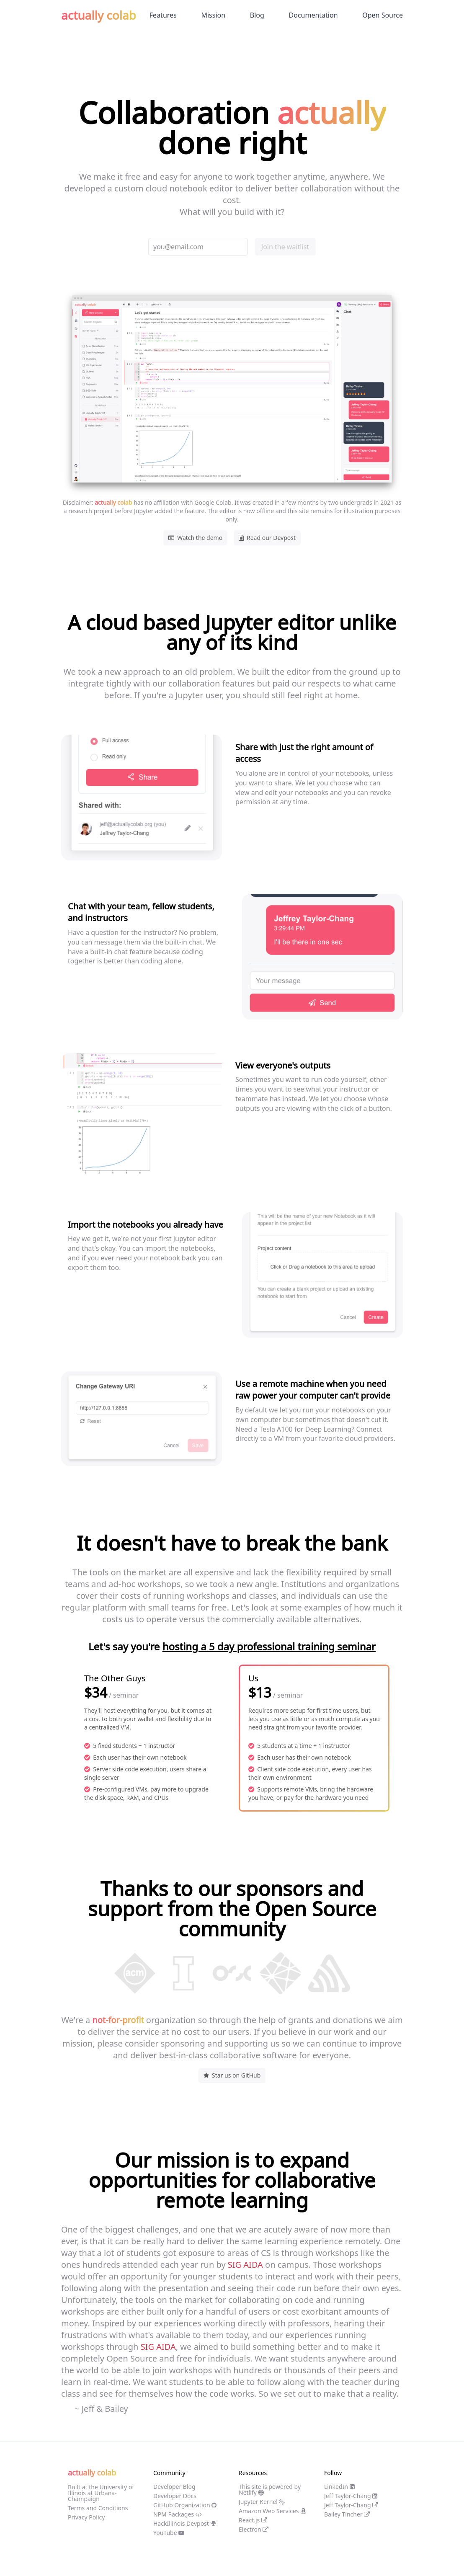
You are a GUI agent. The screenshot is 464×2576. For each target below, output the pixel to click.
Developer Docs (174, 2496)
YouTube (168, 2533)
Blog (257, 15)
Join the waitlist (285, 246)
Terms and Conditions (98, 2508)
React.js (253, 2520)
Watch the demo (195, 537)
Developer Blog (174, 2487)
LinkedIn (339, 2487)
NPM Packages (177, 2514)
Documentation (313, 15)
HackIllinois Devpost (184, 2523)
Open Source (382, 15)
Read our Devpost (267, 537)
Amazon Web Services (272, 2511)
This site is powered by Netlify (270, 2489)
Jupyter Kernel (262, 2502)
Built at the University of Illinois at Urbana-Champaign (101, 2493)
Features (163, 15)
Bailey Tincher (347, 2514)
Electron (253, 2529)
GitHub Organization (185, 2505)
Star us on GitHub (232, 2075)
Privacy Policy (86, 2517)
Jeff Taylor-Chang (350, 2496)
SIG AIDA (245, 2264)
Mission (213, 15)
